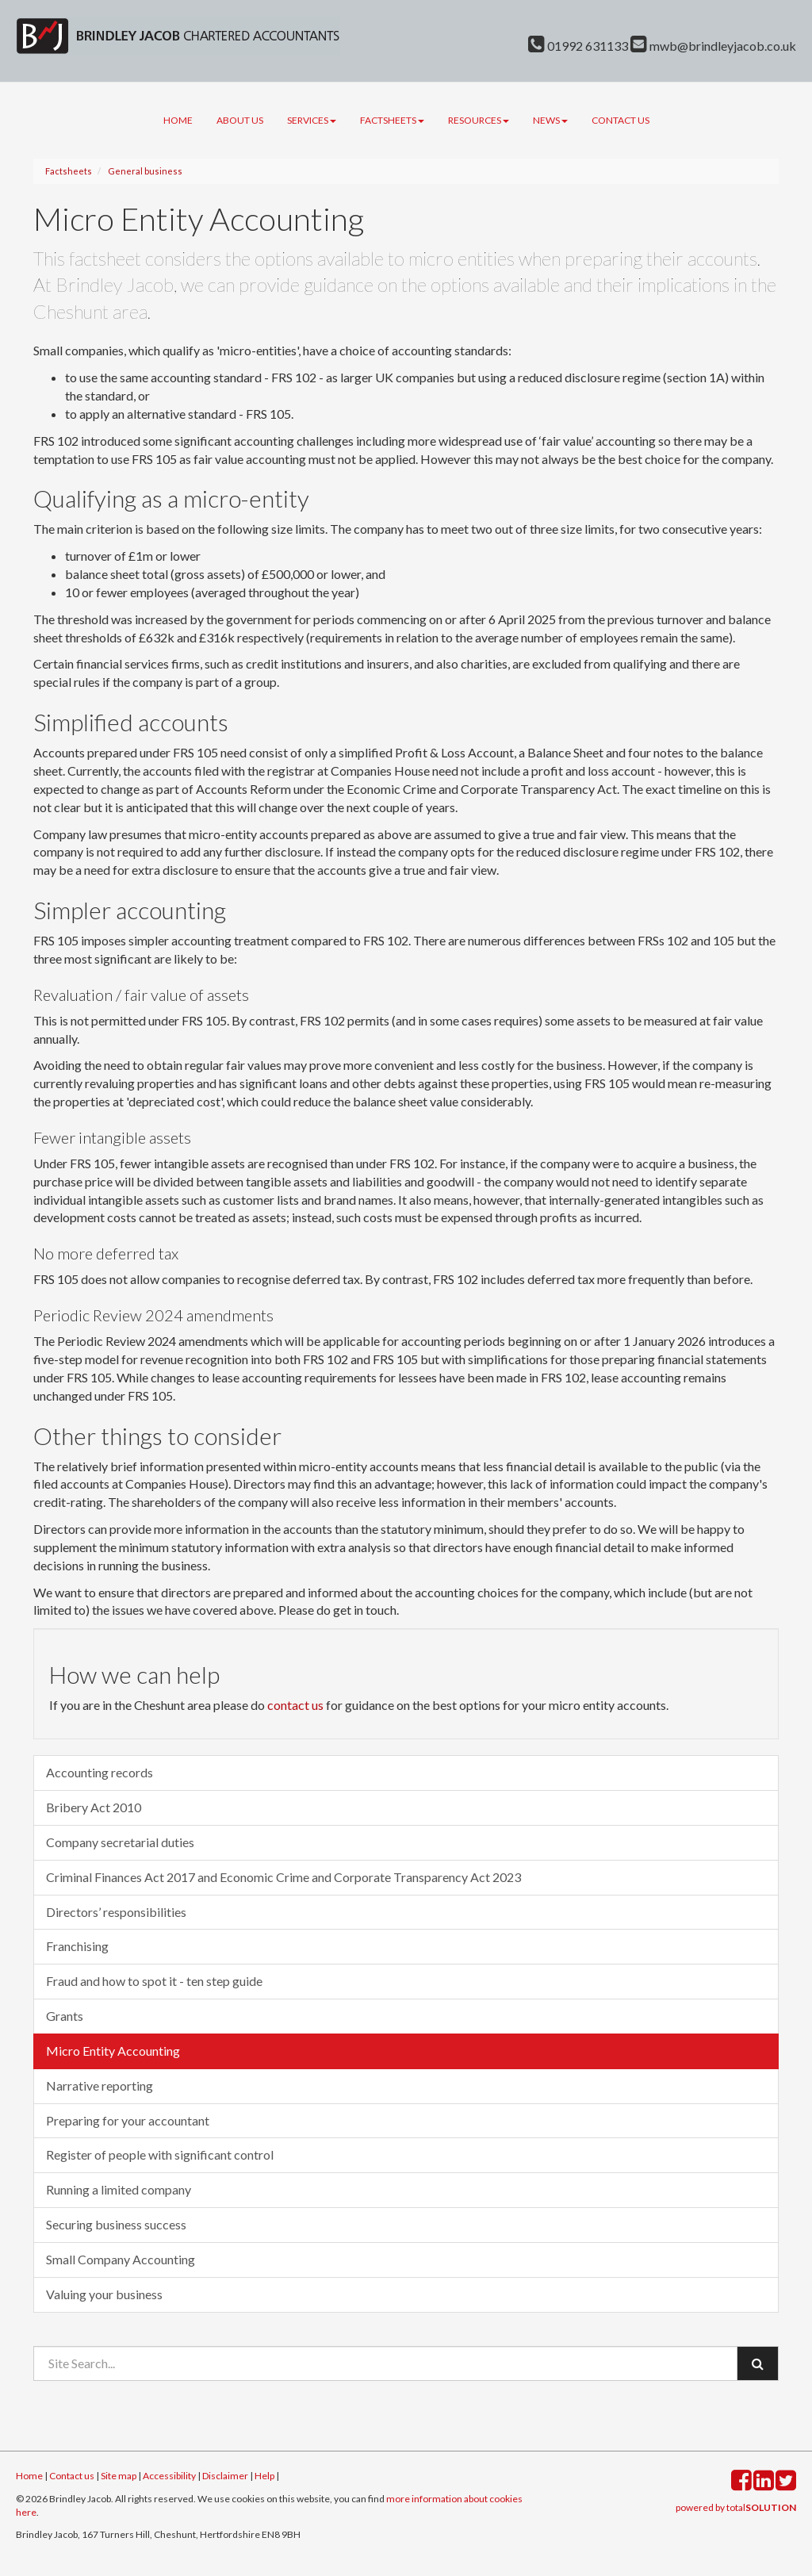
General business (145, 171)
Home (178, 120)
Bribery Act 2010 (93, 1807)
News (550, 120)
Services (311, 120)
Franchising (77, 1945)
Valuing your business (104, 2294)
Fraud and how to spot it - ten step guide (154, 1980)
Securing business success (116, 2224)
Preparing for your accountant (127, 2120)
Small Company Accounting (120, 2259)
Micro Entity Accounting (113, 2050)
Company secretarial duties (120, 1842)
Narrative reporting (99, 2085)
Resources (478, 120)
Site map (118, 2476)
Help (264, 2476)
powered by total (736, 2507)
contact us (295, 1704)
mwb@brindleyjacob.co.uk (713, 45)
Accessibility (169, 2476)
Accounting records (99, 1772)
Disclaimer (225, 2476)
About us (239, 120)
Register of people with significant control (160, 2154)
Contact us (620, 120)
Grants (64, 2015)
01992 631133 (578, 45)
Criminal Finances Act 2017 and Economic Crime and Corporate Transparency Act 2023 (283, 1876)
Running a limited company (118, 2189)
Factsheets (392, 120)
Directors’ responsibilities (116, 1911)
